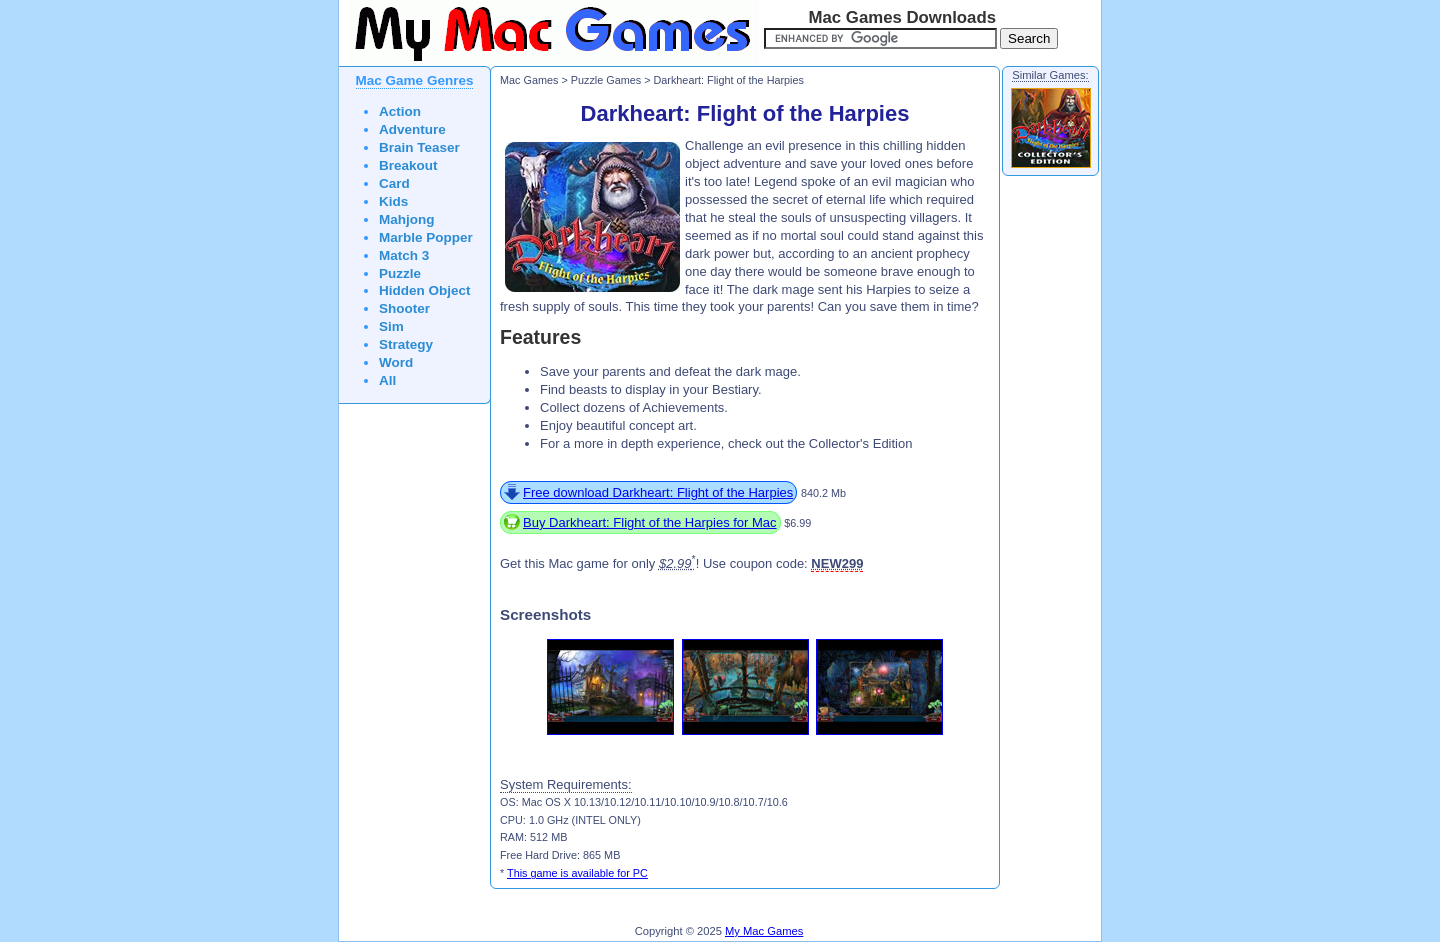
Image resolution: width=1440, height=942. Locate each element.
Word (396, 362)
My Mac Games (764, 931)
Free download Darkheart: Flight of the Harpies (658, 492)
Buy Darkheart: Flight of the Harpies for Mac (650, 522)
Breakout (408, 165)
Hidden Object (425, 290)
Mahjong (407, 219)
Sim (391, 326)
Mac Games (529, 80)
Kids (393, 201)
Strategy (406, 344)
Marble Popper (426, 237)
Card (394, 183)
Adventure (412, 129)
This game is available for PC (577, 873)
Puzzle (400, 273)
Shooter (404, 308)
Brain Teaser (419, 147)
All (387, 380)
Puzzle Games (606, 80)
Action (400, 111)
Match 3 (404, 255)
